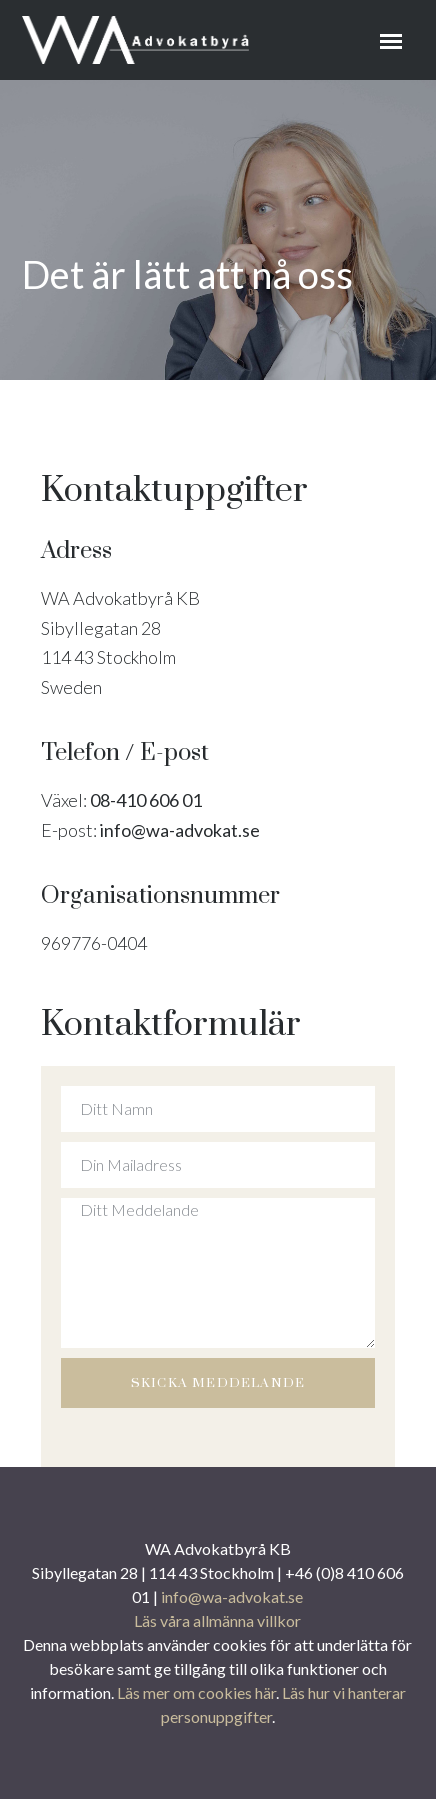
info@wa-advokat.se (180, 830)
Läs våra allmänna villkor (217, 1620)
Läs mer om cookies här (196, 1692)
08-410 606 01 (144, 800)
